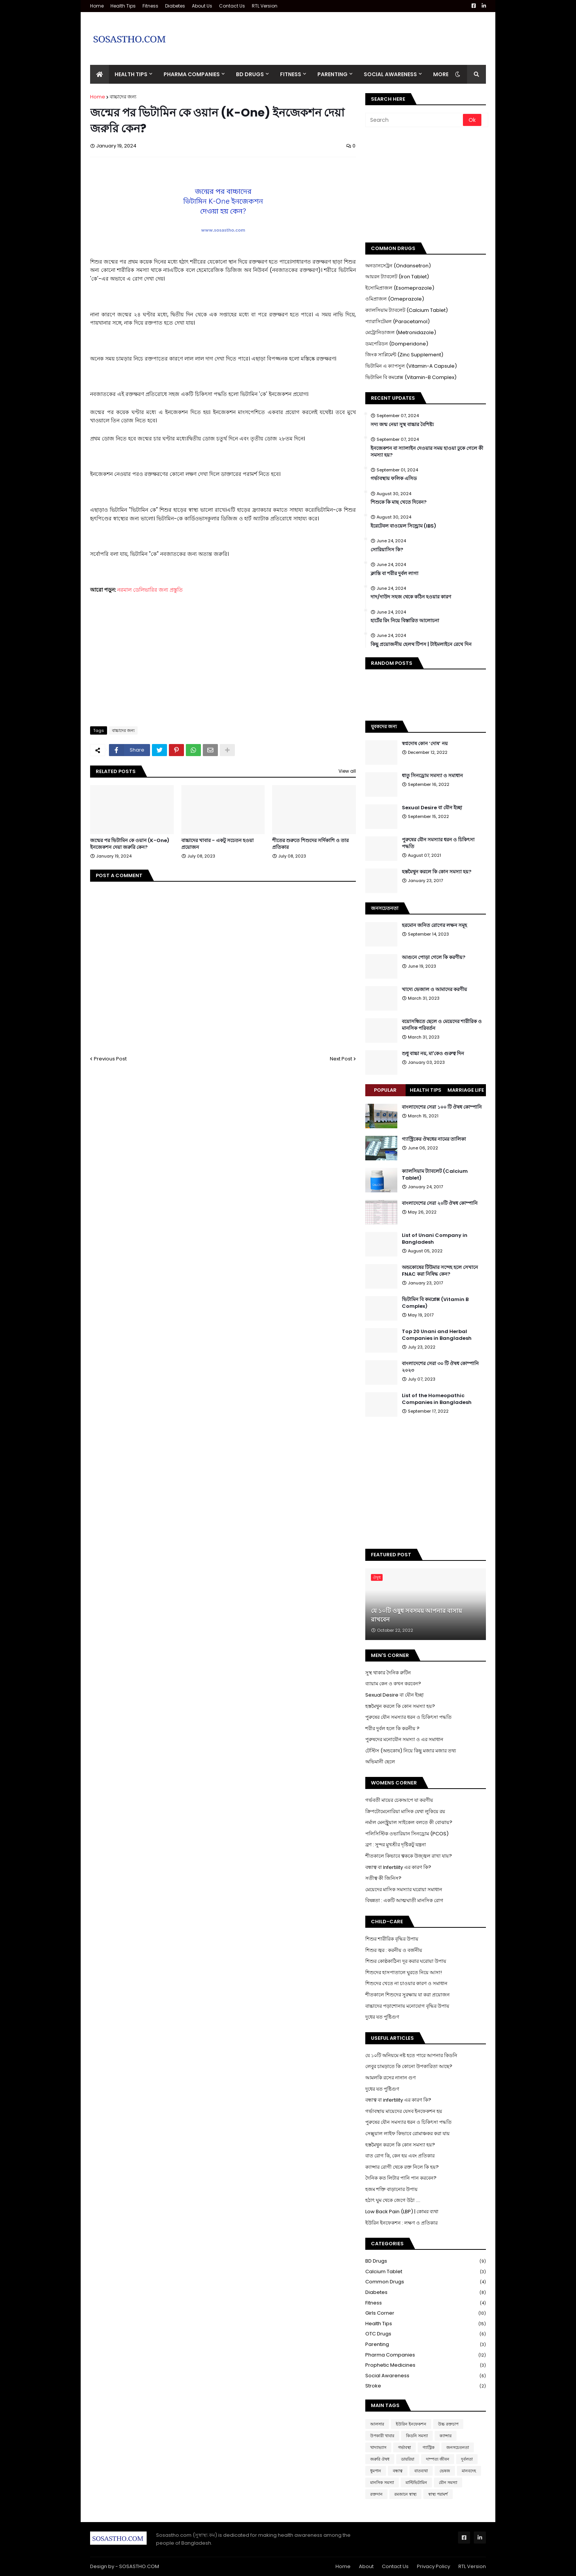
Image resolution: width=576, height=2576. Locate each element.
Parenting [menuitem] (332, 74)
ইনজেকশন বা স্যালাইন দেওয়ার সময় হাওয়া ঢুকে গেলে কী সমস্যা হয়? (427, 452)
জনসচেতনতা (457, 2447)
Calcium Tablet (425, 2272)
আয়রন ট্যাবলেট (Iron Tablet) (397, 276)
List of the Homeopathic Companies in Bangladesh (437, 1399)
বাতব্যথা (421, 2471)
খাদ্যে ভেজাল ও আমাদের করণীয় (434, 989)
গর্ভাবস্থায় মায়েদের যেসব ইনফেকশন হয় (403, 2111)
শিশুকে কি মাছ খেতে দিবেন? (399, 502)
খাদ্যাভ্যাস (378, 2447)
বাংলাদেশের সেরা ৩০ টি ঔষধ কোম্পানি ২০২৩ (440, 1367)
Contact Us (232, 6)
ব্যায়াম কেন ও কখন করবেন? (393, 1683)
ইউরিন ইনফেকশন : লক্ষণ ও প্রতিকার (401, 2222)
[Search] (414, 120)
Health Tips (123, 6)
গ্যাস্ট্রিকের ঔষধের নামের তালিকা (434, 1139)
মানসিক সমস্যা (382, 2482)
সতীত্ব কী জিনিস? (383, 1878)
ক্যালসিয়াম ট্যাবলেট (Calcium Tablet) (406, 310)
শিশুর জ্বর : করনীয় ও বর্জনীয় (393, 1950)
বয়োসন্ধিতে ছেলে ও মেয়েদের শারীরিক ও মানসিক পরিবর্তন (442, 1025)
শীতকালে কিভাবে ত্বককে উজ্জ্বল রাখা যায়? (408, 1856)
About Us (202, 6)
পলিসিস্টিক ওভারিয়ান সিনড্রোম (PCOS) (407, 1833)
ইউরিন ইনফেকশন (411, 2424)
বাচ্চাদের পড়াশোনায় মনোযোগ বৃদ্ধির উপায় (407, 2006)
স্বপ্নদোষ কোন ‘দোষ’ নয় (425, 743)
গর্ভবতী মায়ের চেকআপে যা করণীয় (399, 1800)
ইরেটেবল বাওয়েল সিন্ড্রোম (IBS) (403, 526)
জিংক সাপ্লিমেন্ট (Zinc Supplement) (404, 354)
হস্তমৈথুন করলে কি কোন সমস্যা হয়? (437, 871)
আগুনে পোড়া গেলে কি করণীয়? (434, 957)
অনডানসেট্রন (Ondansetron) (398, 265)
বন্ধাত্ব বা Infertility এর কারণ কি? (398, 1867)
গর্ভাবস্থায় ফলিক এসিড (394, 478)
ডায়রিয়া (407, 2459)
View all (347, 771)
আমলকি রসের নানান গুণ (390, 2077)
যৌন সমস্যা (448, 2482)
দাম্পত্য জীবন (437, 2459)
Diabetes (175, 6)
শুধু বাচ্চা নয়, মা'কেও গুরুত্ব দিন (433, 1053)
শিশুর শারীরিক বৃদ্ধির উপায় (391, 1938)
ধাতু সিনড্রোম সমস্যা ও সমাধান (432, 775)
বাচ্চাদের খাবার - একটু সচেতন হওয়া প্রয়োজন (217, 844)
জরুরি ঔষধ (379, 2459)
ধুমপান (375, 2471)
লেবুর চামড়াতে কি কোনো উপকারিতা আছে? (408, 2066)
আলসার (377, 2424)
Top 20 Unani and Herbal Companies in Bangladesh (437, 1335)
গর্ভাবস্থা (404, 2447)
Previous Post (110, 1058)
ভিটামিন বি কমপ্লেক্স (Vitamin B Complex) (435, 1303)
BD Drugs (425, 2261)
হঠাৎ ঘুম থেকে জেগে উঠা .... (392, 2200)
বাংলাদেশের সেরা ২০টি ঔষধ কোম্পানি (440, 1203)
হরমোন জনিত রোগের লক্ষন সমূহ (434, 925)
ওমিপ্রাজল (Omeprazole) (394, 298)
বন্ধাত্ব (398, 2471)
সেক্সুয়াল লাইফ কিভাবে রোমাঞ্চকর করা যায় (407, 2133)
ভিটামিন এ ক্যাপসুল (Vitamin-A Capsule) (411, 366)
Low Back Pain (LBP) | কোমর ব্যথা (401, 2211)
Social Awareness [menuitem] (390, 74)
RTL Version (264, 6)
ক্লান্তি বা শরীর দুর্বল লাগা (394, 573)
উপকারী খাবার (382, 2436)
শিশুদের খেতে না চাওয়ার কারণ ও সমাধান (406, 1983)
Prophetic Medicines (425, 2365)
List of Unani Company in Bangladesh (434, 1239)
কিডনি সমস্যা (417, 2436)
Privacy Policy (433, 2566)
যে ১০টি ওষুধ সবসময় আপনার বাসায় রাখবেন (416, 1615)
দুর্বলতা (467, 2459)
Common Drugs (425, 2282)
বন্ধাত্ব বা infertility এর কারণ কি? (398, 2099)
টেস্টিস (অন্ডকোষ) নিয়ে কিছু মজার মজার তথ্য (410, 1750)
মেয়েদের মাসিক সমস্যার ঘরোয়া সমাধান (403, 1889)
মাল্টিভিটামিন (416, 2482)
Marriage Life (465, 1090)
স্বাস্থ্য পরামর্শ (438, 2494)
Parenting (425, 2345)
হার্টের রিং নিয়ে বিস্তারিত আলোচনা (405, 620)
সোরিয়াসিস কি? (387, 549)
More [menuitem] (441, 74)
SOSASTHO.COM (139, 2566)
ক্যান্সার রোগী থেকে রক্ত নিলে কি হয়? (402, 2167)
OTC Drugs (425, 2334)
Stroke (425, 2386)
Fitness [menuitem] (290, 74)
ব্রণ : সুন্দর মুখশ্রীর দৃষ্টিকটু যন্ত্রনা (395, 1844)
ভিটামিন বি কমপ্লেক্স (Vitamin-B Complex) (411, 377)
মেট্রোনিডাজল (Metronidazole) (400, 332)
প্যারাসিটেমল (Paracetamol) (397, 321)
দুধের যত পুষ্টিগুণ (382, 2017)
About (366, 2566)
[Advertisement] (348, 32)
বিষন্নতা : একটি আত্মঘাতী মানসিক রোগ (404, 1900)
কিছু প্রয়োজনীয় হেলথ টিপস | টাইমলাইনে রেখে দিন (421, 644)
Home (97, 6)
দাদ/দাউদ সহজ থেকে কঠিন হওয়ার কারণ (411, 597)
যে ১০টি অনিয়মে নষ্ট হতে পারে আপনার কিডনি (411, 2055)
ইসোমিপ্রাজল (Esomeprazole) (399, 288)
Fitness (150, 6)
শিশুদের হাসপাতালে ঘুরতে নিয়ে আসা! (403, 1972)
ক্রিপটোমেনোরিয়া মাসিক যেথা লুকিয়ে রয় (405, 1811)
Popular (385, 1090)
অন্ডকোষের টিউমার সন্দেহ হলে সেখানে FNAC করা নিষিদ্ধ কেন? (440, 1271)
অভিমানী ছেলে (380, 1761)
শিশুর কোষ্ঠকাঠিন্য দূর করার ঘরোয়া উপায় (405, 1961)
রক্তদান (376, 2494)
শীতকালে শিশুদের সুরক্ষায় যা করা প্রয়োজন (407, 1994)
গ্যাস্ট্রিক (429, 2447)
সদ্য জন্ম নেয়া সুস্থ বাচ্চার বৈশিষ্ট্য (402, 424)
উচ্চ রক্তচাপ (448, 2424)
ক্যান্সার (446, 2436)
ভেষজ (445, 2471)
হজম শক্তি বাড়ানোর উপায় (391, 2189)
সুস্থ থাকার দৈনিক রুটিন (388, 1672)
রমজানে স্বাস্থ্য (405, 2494)
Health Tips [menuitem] (131, 74)
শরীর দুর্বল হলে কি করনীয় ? (392, 1728)
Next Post (341, 1058)
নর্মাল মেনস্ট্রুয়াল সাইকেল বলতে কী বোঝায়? (408, 1822)
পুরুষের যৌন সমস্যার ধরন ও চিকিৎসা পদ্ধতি (438, 843)
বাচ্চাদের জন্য (123, 96)
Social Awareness (425, 2376)
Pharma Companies (425, 2355)
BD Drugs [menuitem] (250, 74)
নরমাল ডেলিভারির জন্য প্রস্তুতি (150, 590)
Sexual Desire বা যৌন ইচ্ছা (432, 807)
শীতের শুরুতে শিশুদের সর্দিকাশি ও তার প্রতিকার (310, 844)
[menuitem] (99, 74)
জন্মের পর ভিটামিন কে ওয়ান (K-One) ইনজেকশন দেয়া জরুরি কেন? (129, 844)
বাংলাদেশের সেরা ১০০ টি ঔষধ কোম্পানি (442, 1107)
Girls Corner (425, 2313)
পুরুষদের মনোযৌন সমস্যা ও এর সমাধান (404, 1739)
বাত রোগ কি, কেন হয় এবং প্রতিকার (400, 2155)
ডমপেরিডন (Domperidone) (396, 343)
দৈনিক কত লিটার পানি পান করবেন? (401, 2178)
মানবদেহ (469, 2471)
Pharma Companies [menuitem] (192, 74)
